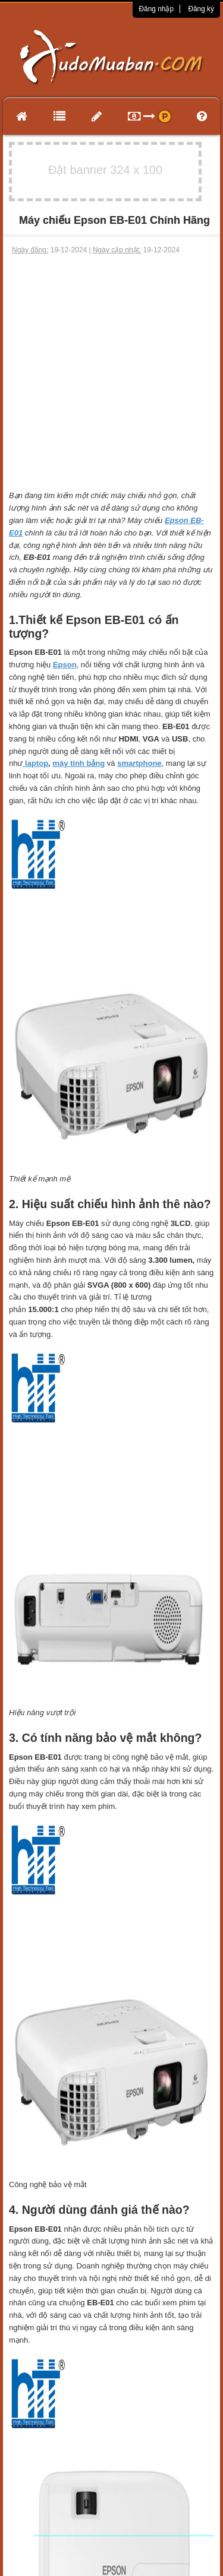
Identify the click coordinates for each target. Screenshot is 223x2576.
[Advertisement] (111, 372)
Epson (65, 664)
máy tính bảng (78, 763)
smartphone (139, 763)
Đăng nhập (156, 9)
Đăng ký (201, 9)
